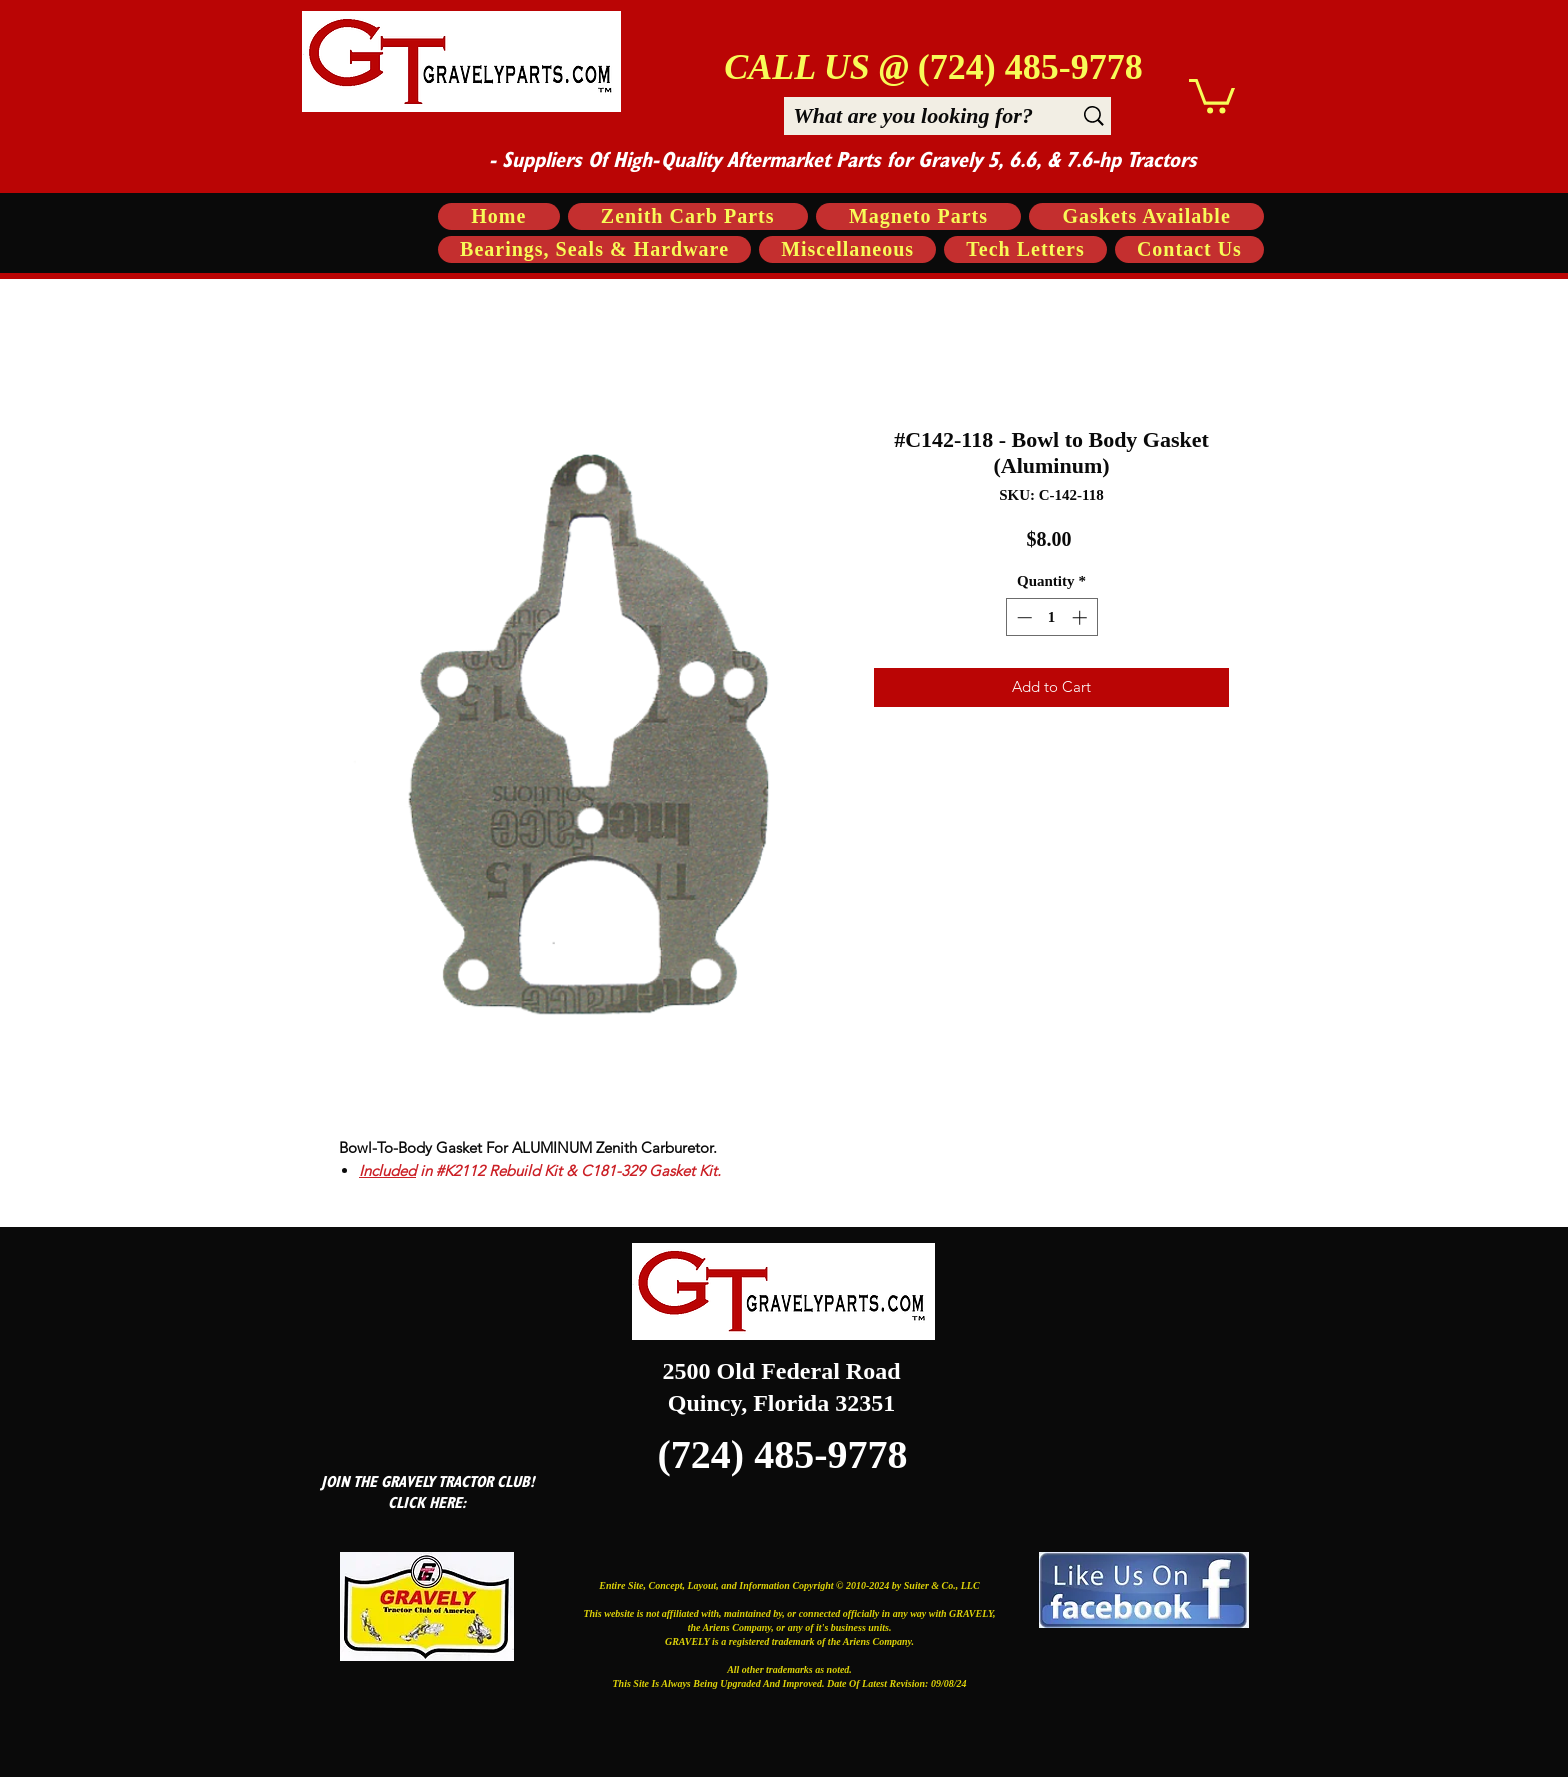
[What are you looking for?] (913, 115)
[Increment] (1081, 617)
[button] (1212, 94)
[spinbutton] (1051, 617)
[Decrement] (1022, 617)
